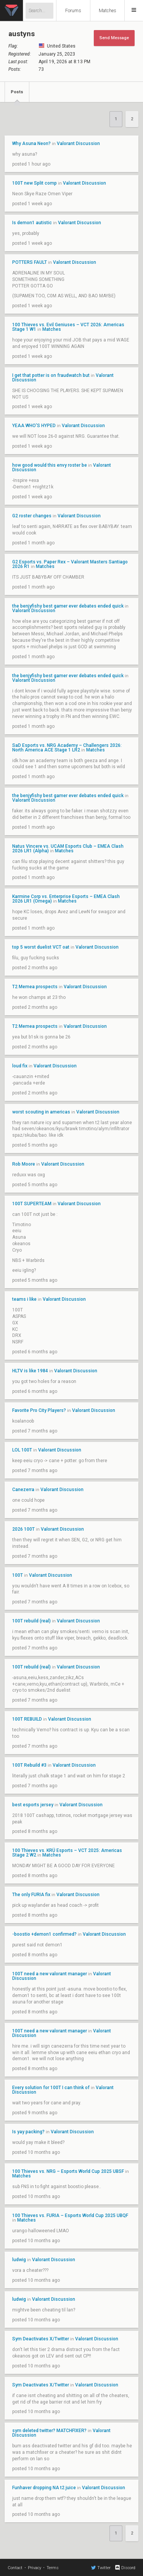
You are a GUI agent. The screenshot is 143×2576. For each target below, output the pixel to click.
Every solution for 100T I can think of (51, 2087)
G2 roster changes (31, 515)
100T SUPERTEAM (31, 1203)
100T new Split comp (34, 183)
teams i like (25, 1299)
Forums (73, 10)
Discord (124, 2568)
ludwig (19, 2259)
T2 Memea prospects (35, 986)
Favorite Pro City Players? (39, 1410)
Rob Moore (23, 1164)
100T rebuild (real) (31, 1621)
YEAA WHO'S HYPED (34, 425)
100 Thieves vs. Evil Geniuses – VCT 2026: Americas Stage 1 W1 (68, 327)
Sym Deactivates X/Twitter (40, 2339)
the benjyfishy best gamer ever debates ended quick (68, 606)
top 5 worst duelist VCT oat (40, 947)
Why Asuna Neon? (31, 143)
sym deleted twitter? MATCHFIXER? (49, 2430)
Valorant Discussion (78, 143)
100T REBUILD (27, 1719)
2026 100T (23, 1529)
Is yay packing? (29, 2131)
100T (17, 1575)
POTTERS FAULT (29, 262)
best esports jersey (33, 1804)
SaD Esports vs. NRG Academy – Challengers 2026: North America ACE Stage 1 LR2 (67, 748)
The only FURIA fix (31, 1894)
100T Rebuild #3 (29, 1765)
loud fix (19, 1066)
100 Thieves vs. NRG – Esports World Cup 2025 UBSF (68, 2171)
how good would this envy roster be (49, 465)
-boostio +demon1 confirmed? (44, 1934)
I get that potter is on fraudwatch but (51, 375)
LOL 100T (22, 1450)
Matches (107, 10)
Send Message (114, 37)
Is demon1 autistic (32, 222)
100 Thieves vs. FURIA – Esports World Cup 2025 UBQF (70, 2215)
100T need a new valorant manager (49, 1973)
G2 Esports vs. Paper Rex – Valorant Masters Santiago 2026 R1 (70, 564)
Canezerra (23, 1489)
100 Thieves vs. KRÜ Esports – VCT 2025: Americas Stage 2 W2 (67, 1853)
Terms (53, 2568)
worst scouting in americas (41, 1112)
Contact (15, 2568)
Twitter (101, 2567)
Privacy (34, 2568)
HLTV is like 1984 (30, 1370)
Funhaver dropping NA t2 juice (44, 2487)
